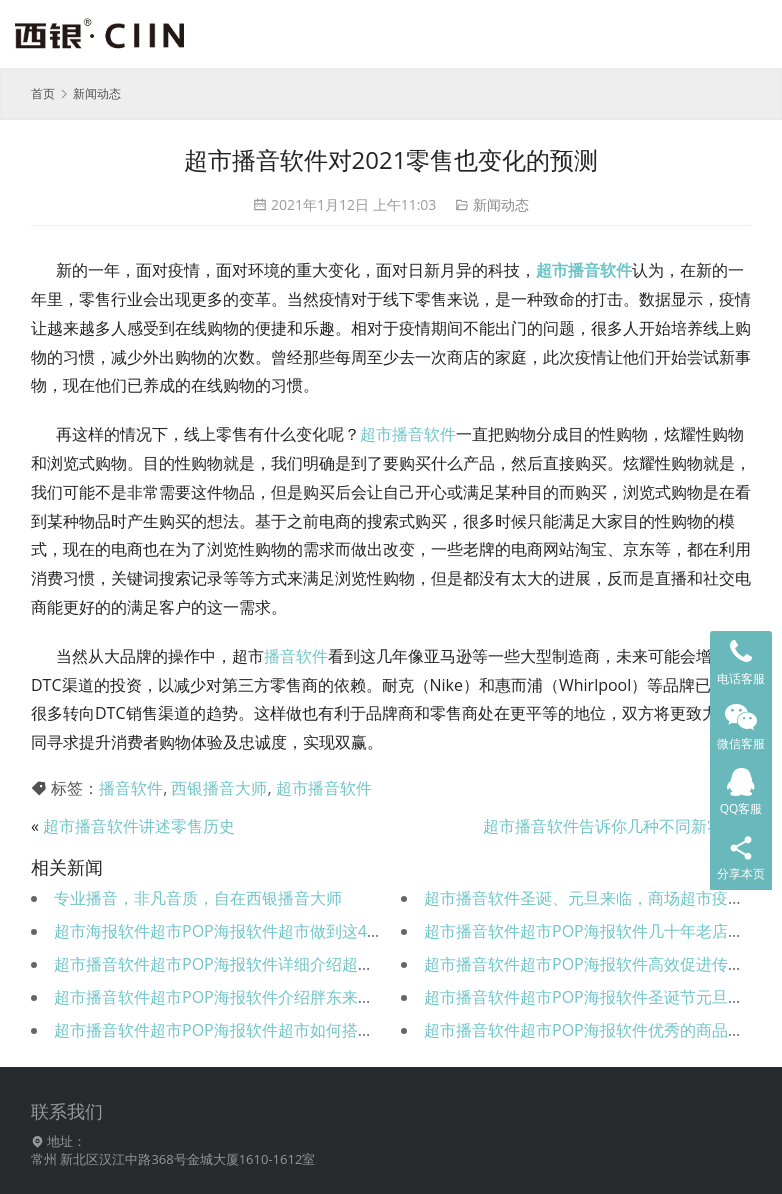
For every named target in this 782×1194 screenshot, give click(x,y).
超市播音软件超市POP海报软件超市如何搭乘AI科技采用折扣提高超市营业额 (325, 1030)
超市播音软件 (584, 270)
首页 (43, 93)
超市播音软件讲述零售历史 (139, 826)
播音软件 (296, 656)
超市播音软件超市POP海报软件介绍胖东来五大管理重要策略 (270, 997)
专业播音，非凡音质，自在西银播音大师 (198, 898)
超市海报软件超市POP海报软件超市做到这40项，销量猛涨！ (271, 931)
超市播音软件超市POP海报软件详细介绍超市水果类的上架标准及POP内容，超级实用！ (365, 964)
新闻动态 (501, 204)
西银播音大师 (219, 788)
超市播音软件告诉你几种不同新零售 (611, 826)
